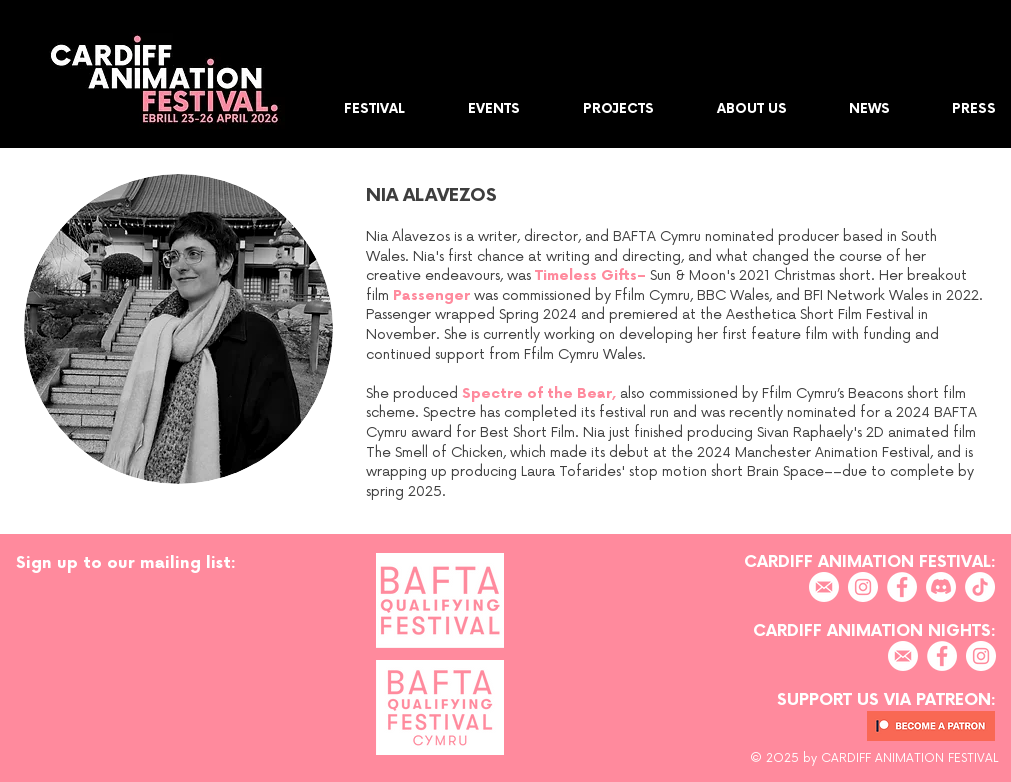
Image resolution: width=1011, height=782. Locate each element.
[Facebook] (902, 587)
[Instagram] (863, 587)
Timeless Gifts (586, 275)
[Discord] (941, 587)
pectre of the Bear (541, 393)
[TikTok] (980, 587)
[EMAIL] (824, 587)
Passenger (431, 295)
